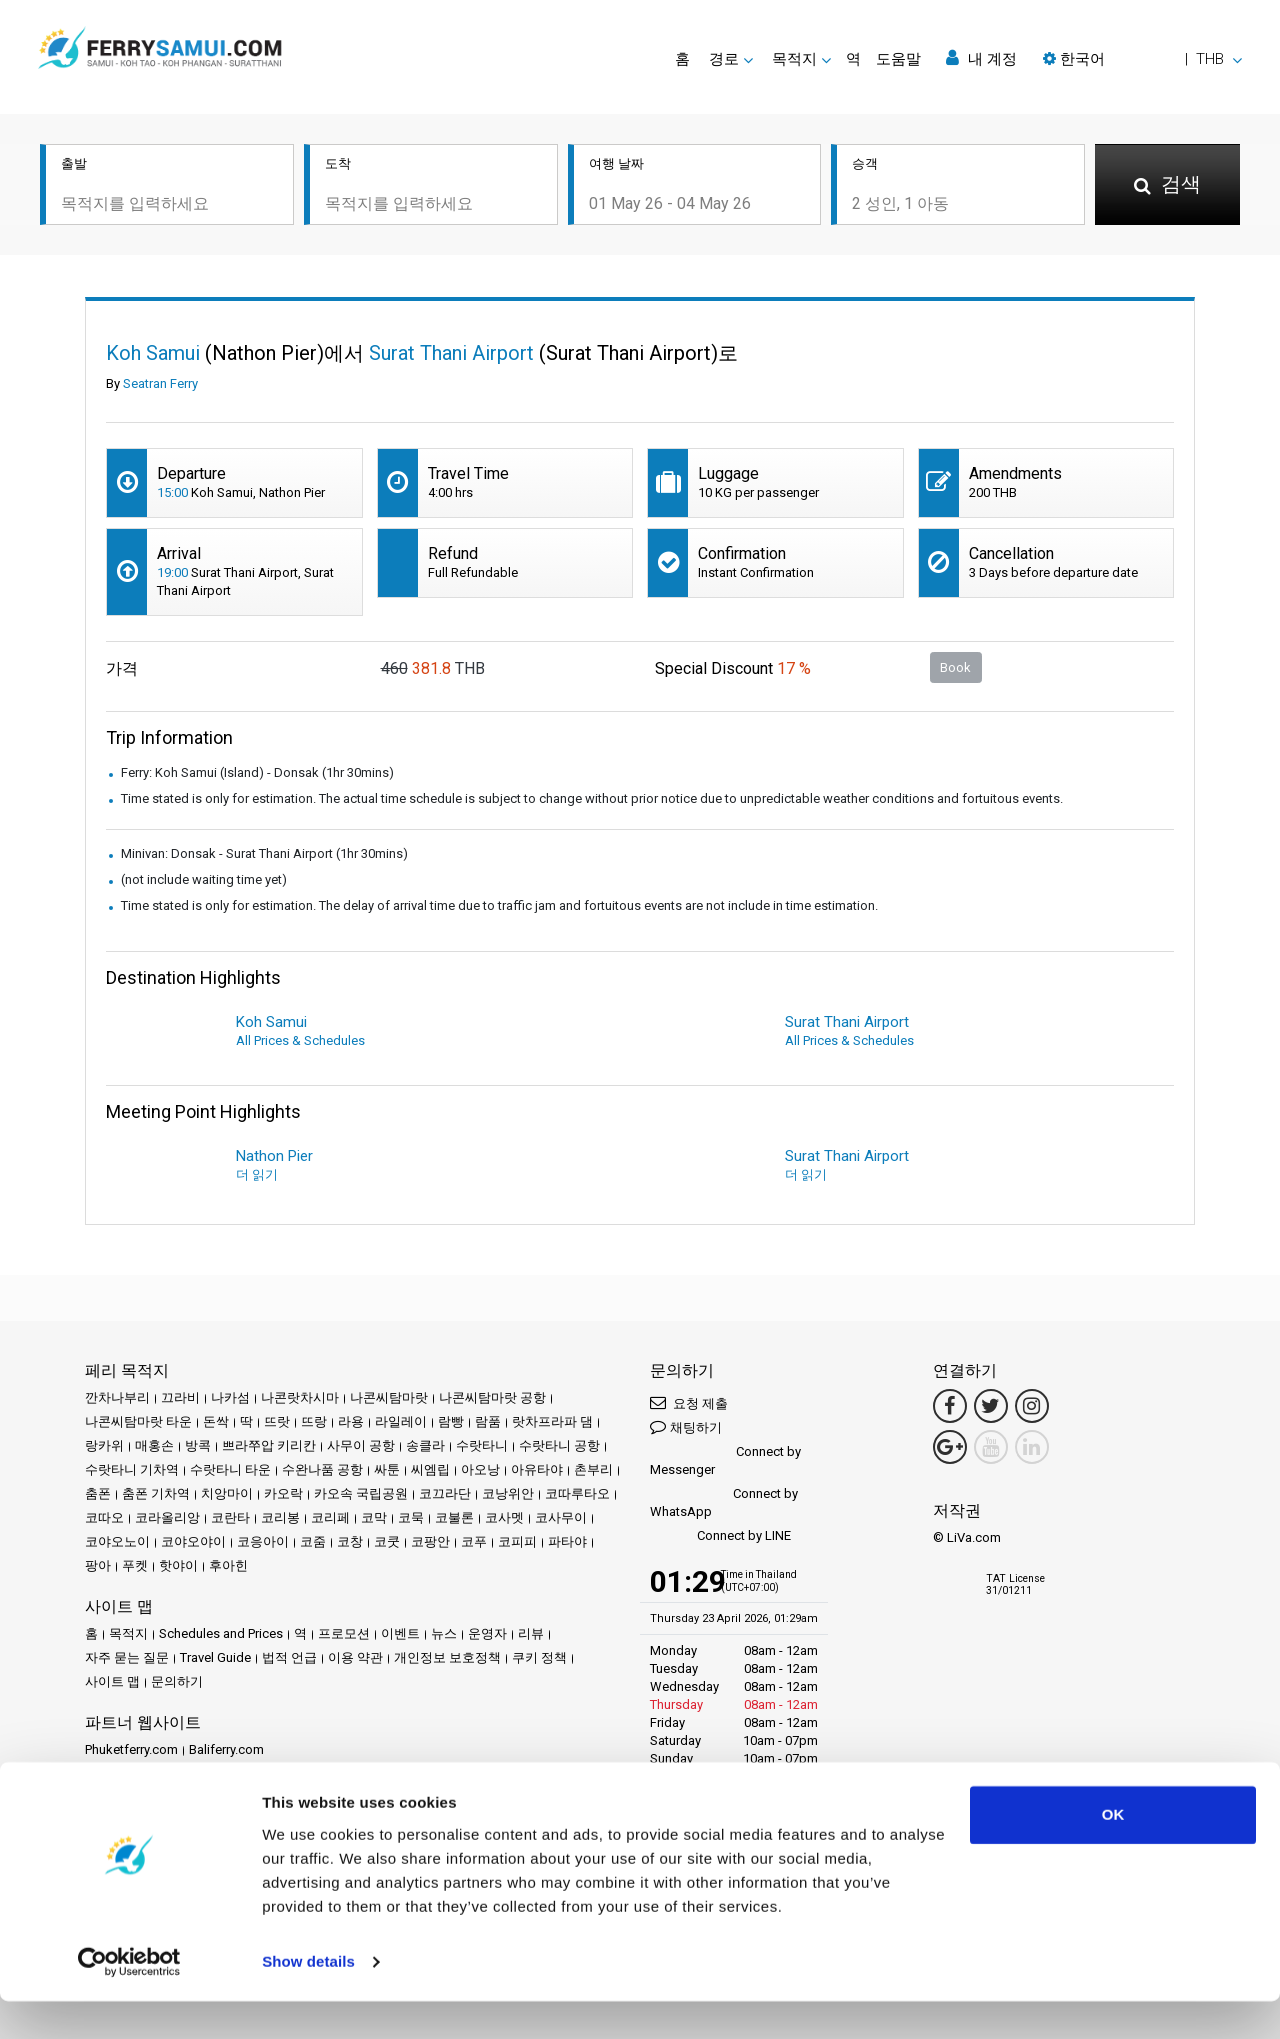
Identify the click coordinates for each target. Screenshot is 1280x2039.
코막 (374, 1517)
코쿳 (387, 1541)
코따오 (104, 1517)
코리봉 (280, 1517)
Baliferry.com (226, 1749)
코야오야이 (193, 1541)
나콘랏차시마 (300, 1397)
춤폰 (98, 1493)
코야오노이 (117, 1541)
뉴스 (444, 1633)
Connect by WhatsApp (724, 1502)
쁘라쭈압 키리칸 (269, 1445)
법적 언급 (289, 1657)
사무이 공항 (361, 1445)
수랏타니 (482, 1445)
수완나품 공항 (322, 1469)
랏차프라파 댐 (552, 1421)
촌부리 (593, 1469)
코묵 (411, 1517)
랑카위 (104, 1445)
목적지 (128, 1633)
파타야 (567, 1541)
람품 (488, 1421)
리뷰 (531, 1633)
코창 (350, 1541)
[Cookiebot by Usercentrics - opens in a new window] (129, 2000)
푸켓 (135, 1565)
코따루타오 (577, 1493)
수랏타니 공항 (559, 1445)
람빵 (451, 1421)
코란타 (230, 1517)
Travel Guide (215, 1657)
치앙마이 (227, 1493)
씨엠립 (430, 1469)
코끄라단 (445, 1493)
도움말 (898, 59)
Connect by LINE (720, 1536)
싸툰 (387, 1469)
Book (955, 667)
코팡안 (430, 1541)
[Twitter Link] (991, 1406)
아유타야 (537, 1469)
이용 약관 (355, 1657)
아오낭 (480, 1469)
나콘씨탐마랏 (389, 1397)
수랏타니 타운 (230, 1469)
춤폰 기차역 (156, 1493)
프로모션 (344, 1633)
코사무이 (561, 1517)
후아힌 (228, 1565)
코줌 (313, 1541)
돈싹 (216, 1421)
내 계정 (981, 58)
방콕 (198, 1445)
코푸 (474, 1541)
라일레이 (401, 1421)
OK (1113, 1852)
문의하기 (177, 1681)
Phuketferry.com (131, 1749)
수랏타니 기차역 (132, 1469)
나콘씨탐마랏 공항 (492, 1397)
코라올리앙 (167, 1517)
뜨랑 (314, 1421)
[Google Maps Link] (950, 1447)
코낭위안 (508, 1493)
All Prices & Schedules (300, 1040)
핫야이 (178, 1565)
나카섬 (230, 1397)
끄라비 (180, 1397)
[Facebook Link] (950, 1406)
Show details (308, 1999)
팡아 (98, 1565)
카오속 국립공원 (361, 1493)
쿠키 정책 (539, 1657)
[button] (1142, 59)
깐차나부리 (117, 1397)
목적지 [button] (794, 59)
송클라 (425, 1445)
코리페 (330, 1517)
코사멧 (504, 1517)
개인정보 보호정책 (447, 1657)
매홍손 (154, 1445)
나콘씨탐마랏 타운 (138, 1421)
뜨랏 (277, 1421)
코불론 (454, 1517)
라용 (351, 1421)
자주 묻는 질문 (127, 1657)
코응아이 (263, 1541)
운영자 (487, 1633)
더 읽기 (257, 1174)
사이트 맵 (112, 1681)
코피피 (517, 1541)
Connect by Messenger (725, 1460)
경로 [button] (724, 59)
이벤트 (400, 1633)
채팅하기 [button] (686, 1426)
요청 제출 (689, 1402)
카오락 (283, 1493)
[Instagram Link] (1032, 1406)
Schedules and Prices (221, 1633)
